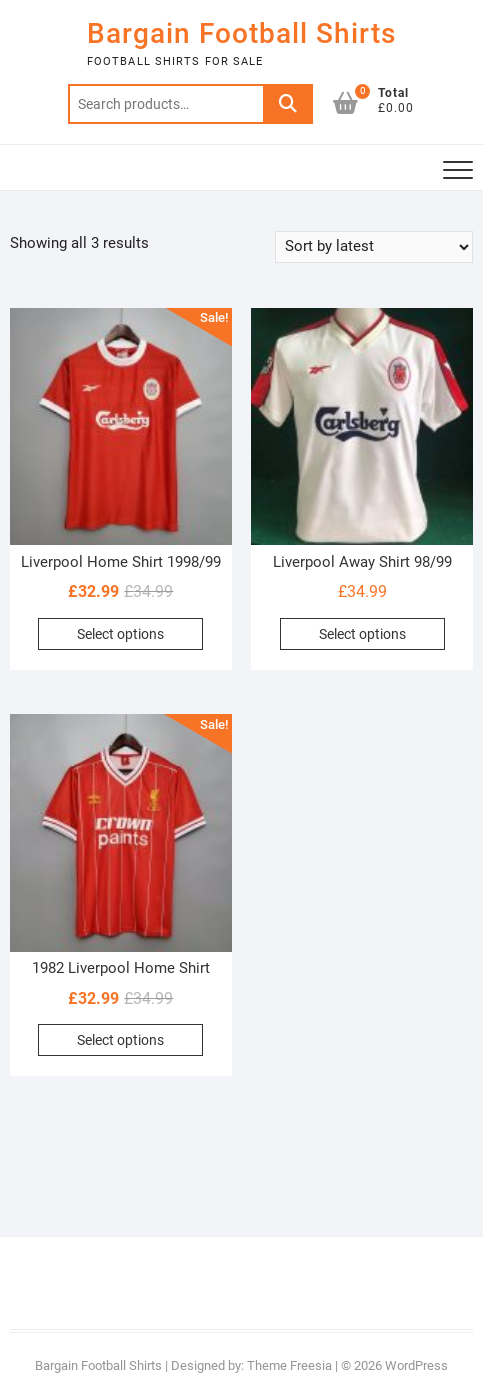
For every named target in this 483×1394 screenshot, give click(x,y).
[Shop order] (374, 247)
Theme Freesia (289, 1365)
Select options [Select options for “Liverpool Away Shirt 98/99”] (362, 634)
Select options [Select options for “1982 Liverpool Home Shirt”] (120, 1040)
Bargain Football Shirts (241, 33)
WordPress (416, 1365)
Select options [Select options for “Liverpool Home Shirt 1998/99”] (120, 634)
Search (288, 104)
